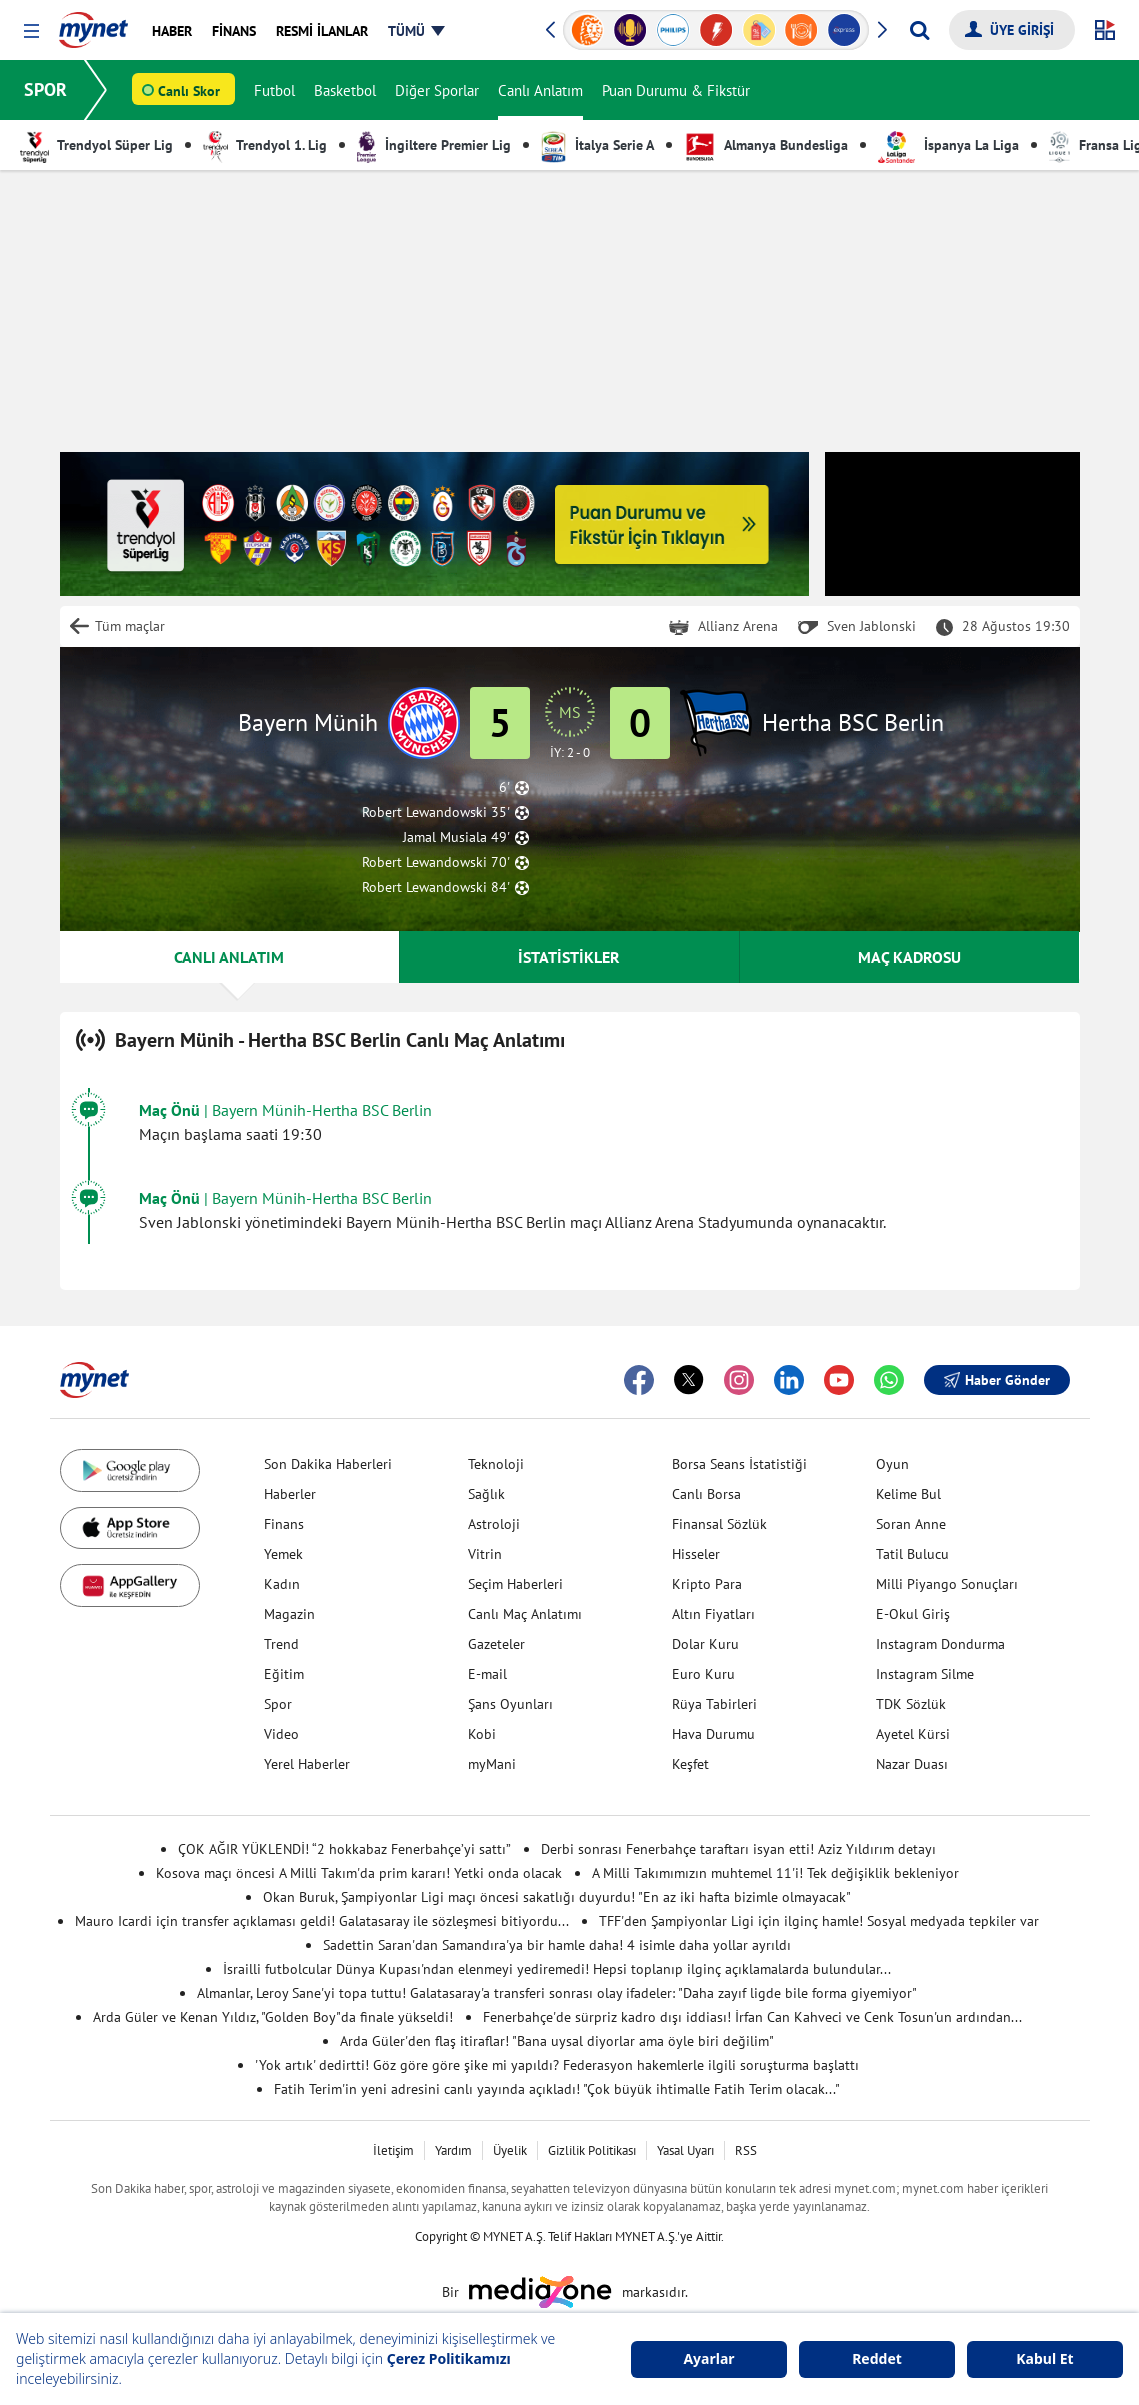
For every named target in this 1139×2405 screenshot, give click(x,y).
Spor (278, 1704)
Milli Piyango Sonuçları (947, 1584)
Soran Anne (911, 1524)
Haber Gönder (997, 1380)
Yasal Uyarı (685, 2150)
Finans (284, 1524)
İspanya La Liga (948, 145)
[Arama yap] (919, 30)
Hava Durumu (713, 1734)
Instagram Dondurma (940, 1644)
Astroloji (494, 1524)
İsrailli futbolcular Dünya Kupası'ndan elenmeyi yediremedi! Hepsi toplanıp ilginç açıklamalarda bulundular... (557, 1969)
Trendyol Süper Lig (96, 145)
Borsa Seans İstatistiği (739, 1464)
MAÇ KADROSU (909, 957)
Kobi (482, 1734)
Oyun (892, 1464)
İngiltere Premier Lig (434, 145)
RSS (746, 2150)
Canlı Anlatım (540, 90)
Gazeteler (496, 1644)
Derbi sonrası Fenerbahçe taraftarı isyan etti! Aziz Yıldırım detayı (738, 1849)
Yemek (283, 1554)
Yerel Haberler (307, 1764)
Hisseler (696, 1554)
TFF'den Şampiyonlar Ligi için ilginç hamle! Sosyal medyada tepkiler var (819, 1921)
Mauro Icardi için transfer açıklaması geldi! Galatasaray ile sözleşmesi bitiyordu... (322, 1921)
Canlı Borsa (706, 1494)
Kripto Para (707, 1584)
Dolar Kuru (705, 1644)
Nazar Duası (912, 1764)
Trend (281, 1644)
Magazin (289, 1614)
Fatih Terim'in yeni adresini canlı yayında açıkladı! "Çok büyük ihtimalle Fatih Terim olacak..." (557, 2089)
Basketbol (345, 90)
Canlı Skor (189, 91)
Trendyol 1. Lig (265, 145)
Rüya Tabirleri (714, 1704)
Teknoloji (496, 1464)
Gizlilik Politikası (592, 2150)
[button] (31, 31)
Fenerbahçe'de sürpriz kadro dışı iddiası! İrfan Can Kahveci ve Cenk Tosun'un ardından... (752, 2017)
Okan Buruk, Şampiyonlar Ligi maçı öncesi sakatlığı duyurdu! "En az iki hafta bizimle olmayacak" (557, 1897)
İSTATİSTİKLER (569, 957)
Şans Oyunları (510, 1704)
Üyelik (510, 2150)
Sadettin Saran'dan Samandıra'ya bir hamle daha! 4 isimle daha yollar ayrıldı (557, 1945)
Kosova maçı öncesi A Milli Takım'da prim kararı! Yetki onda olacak (359, 1873)
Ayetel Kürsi (913, 1734)
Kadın (282, 1584)
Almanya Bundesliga (766, 145)
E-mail (487, 1674)
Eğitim (284, 1674)
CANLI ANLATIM (229, 957)
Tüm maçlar (130, 626)
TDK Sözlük (911, 1704)
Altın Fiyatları (713, 1614)
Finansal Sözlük (719, 1524)
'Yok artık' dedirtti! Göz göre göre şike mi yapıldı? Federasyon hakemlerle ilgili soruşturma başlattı (557, 2065)
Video (281, 1734)
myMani (492, 1764)
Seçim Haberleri (515, 1584)
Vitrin (485, 1554)
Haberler (290, 1494)
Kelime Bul (908, 1494)
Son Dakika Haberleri (328, 1464)
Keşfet (690, 1764)
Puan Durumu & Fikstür (676, 90)
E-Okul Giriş (913, 1614)
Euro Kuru (703, 1674)
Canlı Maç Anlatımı (525, 1614)
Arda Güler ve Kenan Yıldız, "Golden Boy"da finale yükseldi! (273, 2017)
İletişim (393, 2150)
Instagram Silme (925, 1674)
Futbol (274, 90)
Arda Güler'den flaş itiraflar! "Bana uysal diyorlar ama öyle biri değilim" (557, 2041)
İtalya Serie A (597, 145)
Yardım (453, 2150)
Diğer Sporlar (437, 90)
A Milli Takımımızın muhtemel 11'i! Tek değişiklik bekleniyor (775, 1873)
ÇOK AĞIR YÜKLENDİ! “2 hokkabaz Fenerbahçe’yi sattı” (344, 1849)
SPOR (45, 89)
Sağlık (486, 1494)
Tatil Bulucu (912, 1554)
